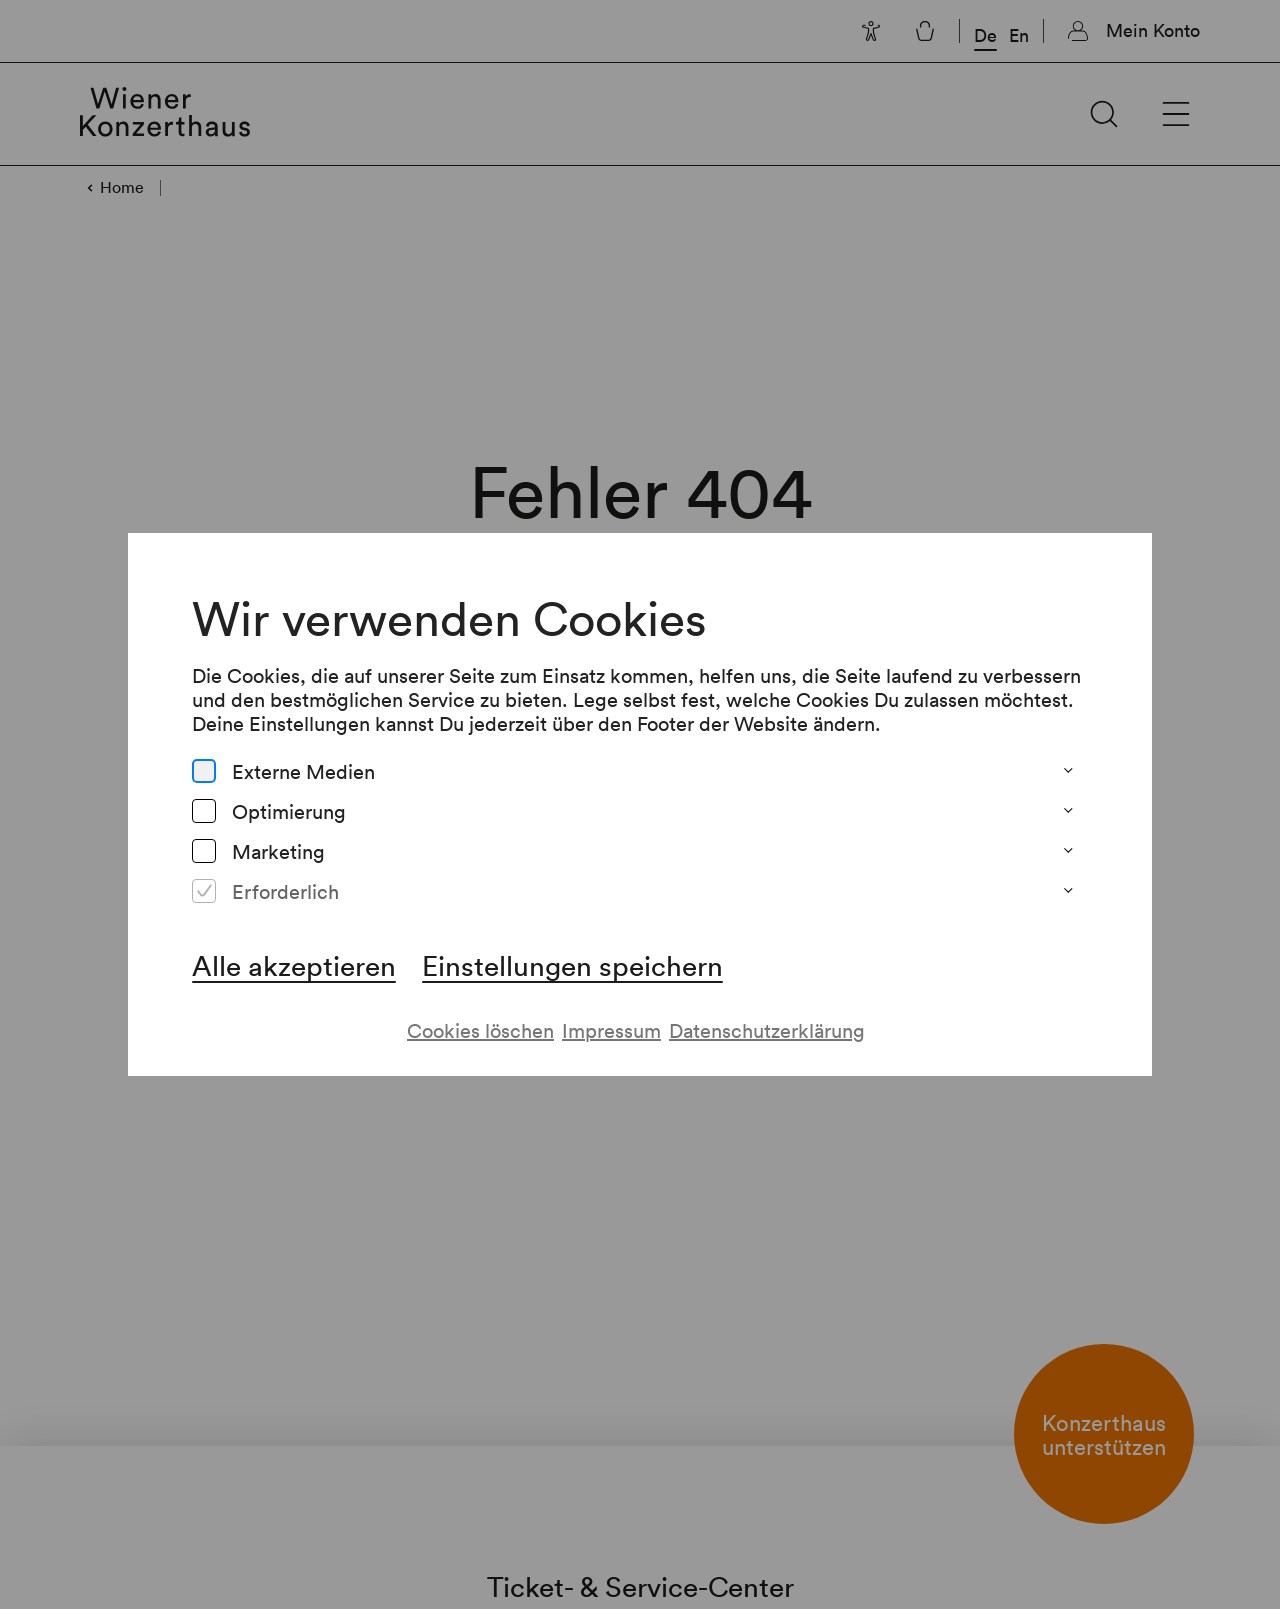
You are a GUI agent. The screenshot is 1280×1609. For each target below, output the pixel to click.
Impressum (611, 1011)
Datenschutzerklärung (767, 1011)
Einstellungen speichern (571, 945)
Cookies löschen (479, 1011)
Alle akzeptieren (292, 945)
